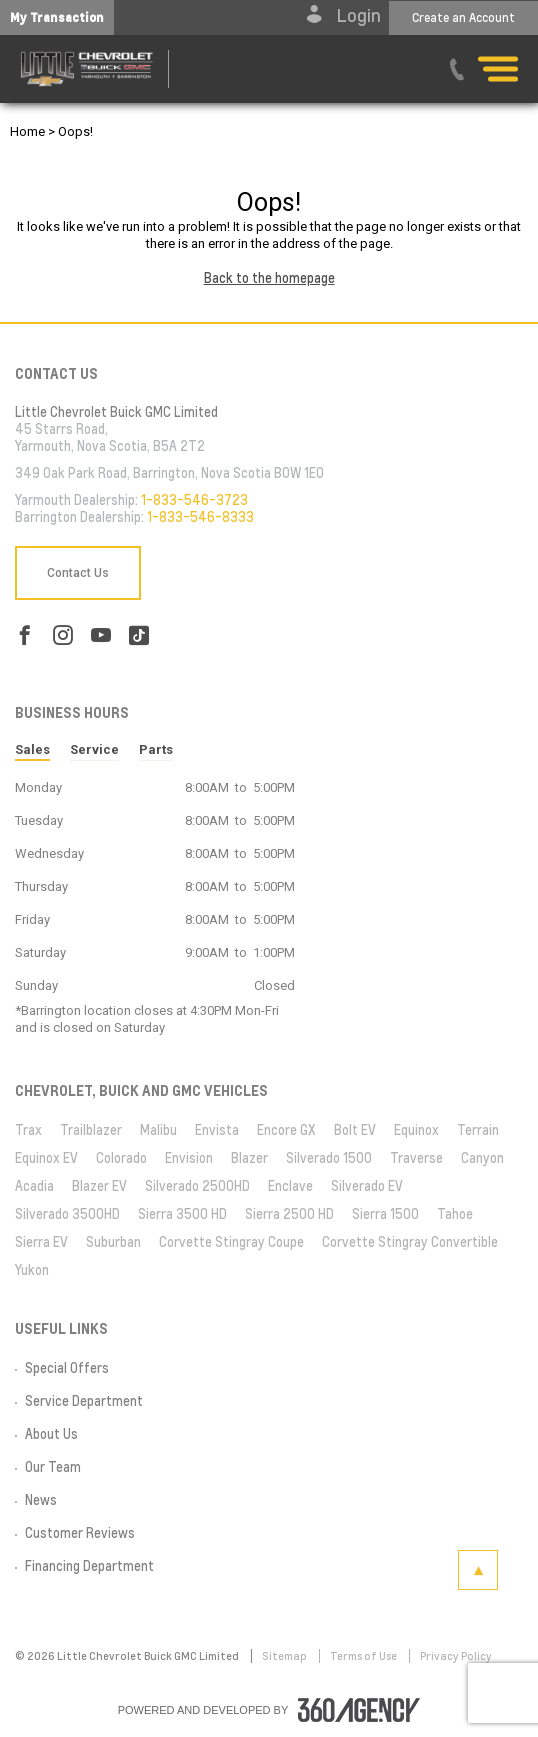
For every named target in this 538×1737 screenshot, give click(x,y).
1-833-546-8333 (200, 517)
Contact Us (78, 573)
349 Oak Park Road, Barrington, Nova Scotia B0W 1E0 (169, 473)
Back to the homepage (269, 278)
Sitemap (285, 1656)
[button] (57, 17)
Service (94, 749)
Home (27, 131)
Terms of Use (364, 1656)
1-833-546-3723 (194, 500)
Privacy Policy (456, 1656)
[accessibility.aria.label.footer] (359, 1710)
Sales (32, 749)
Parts (156, 749)
